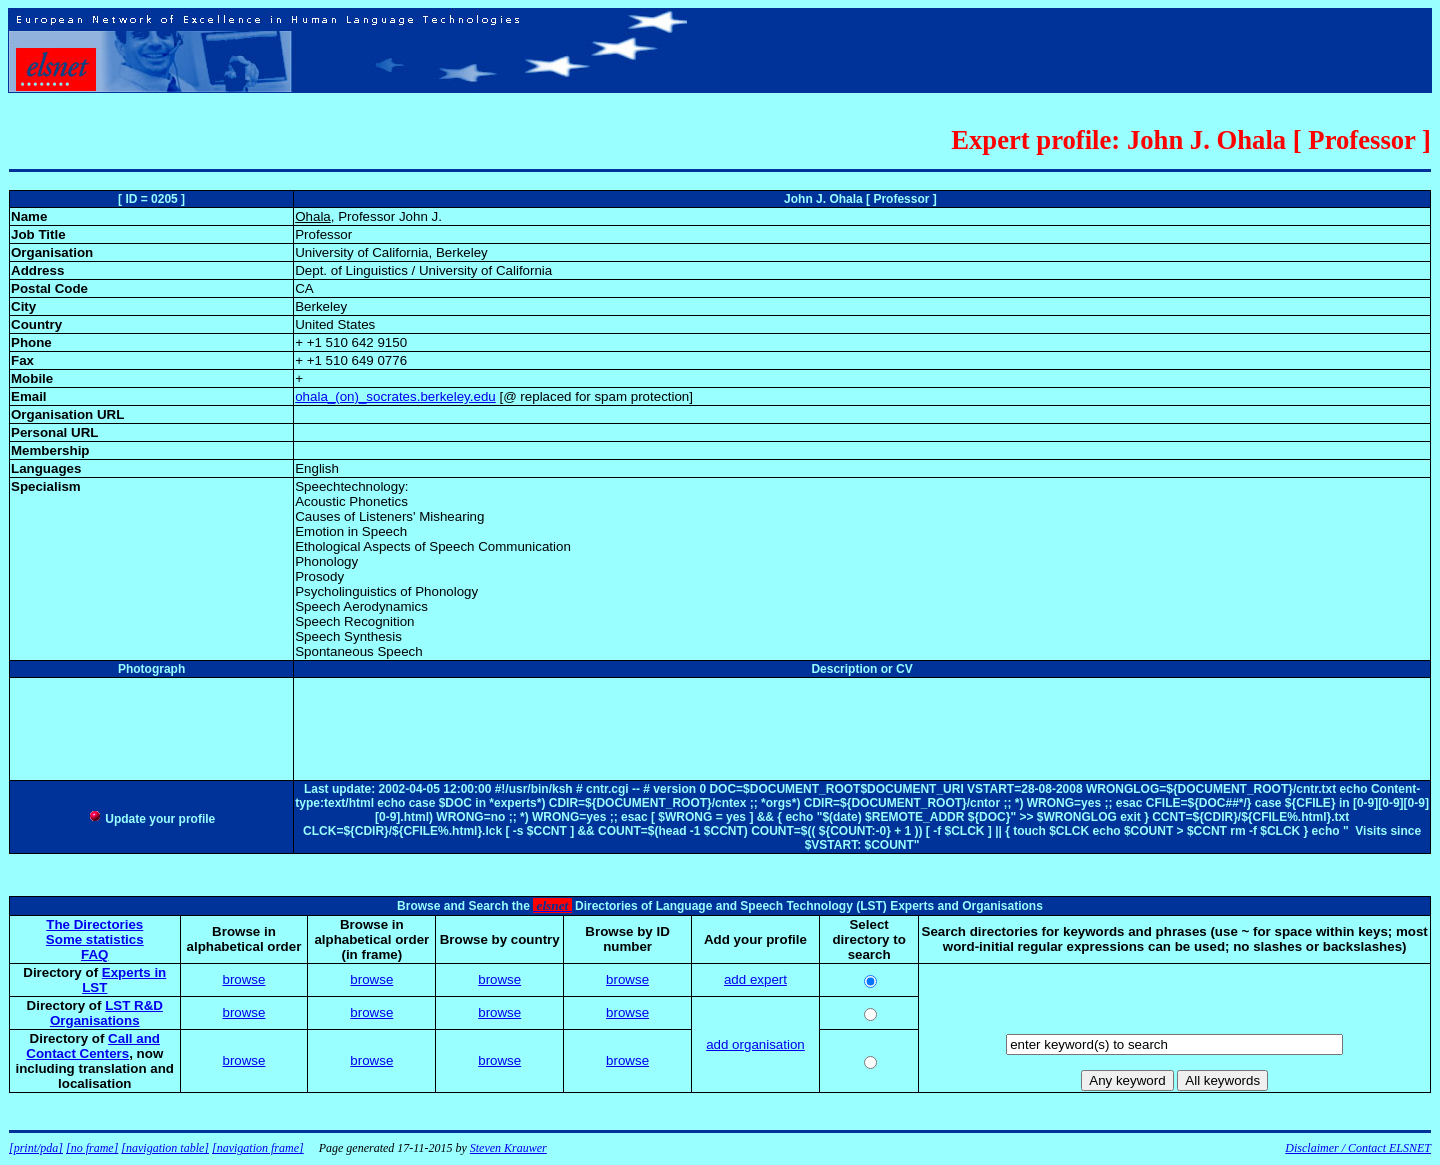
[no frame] (92, 1148)
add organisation (755, 1044)
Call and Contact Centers (93, 1046)
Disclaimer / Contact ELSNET (1358, 1148)
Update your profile (151, 819)
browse (243, 979)
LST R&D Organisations (106, 1013)
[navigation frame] (258, 1148)
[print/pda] (36, 1148)
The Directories (94, 924)
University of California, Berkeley (391, 252)
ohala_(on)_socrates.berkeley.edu (395, 396)
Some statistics (95, 939)
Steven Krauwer (508, 1148)
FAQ (94, 954)
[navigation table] (165, 1148)
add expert (755, 979)
